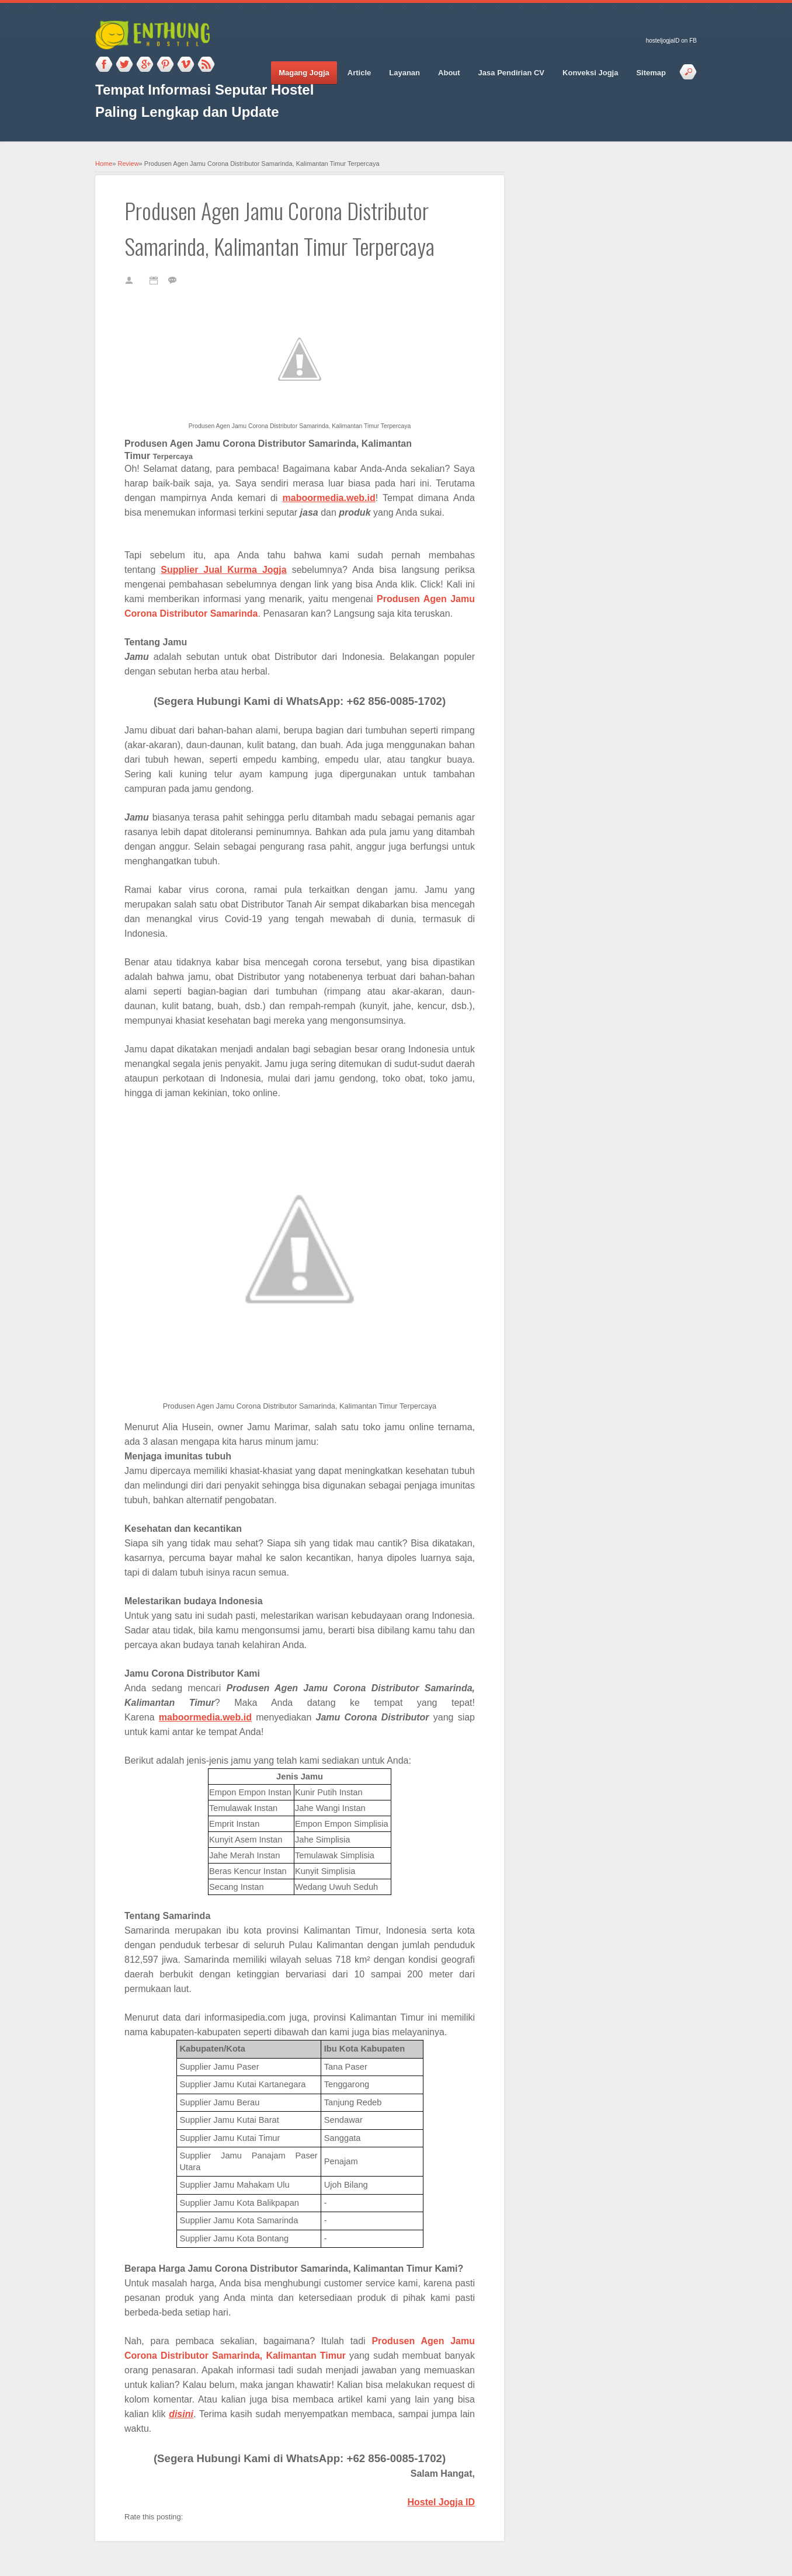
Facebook (104, 65)
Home (103, 163)
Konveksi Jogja (590, 72)
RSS (206, 65)
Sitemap (651, 72)
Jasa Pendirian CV (511, 72)
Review (128, 163)
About (449, 72)
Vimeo (185, 65)
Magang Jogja (304, 72)
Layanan (404, 72)
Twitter (124, 65)
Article (359, 72)
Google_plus (145, 65)
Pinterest (165, 65)
